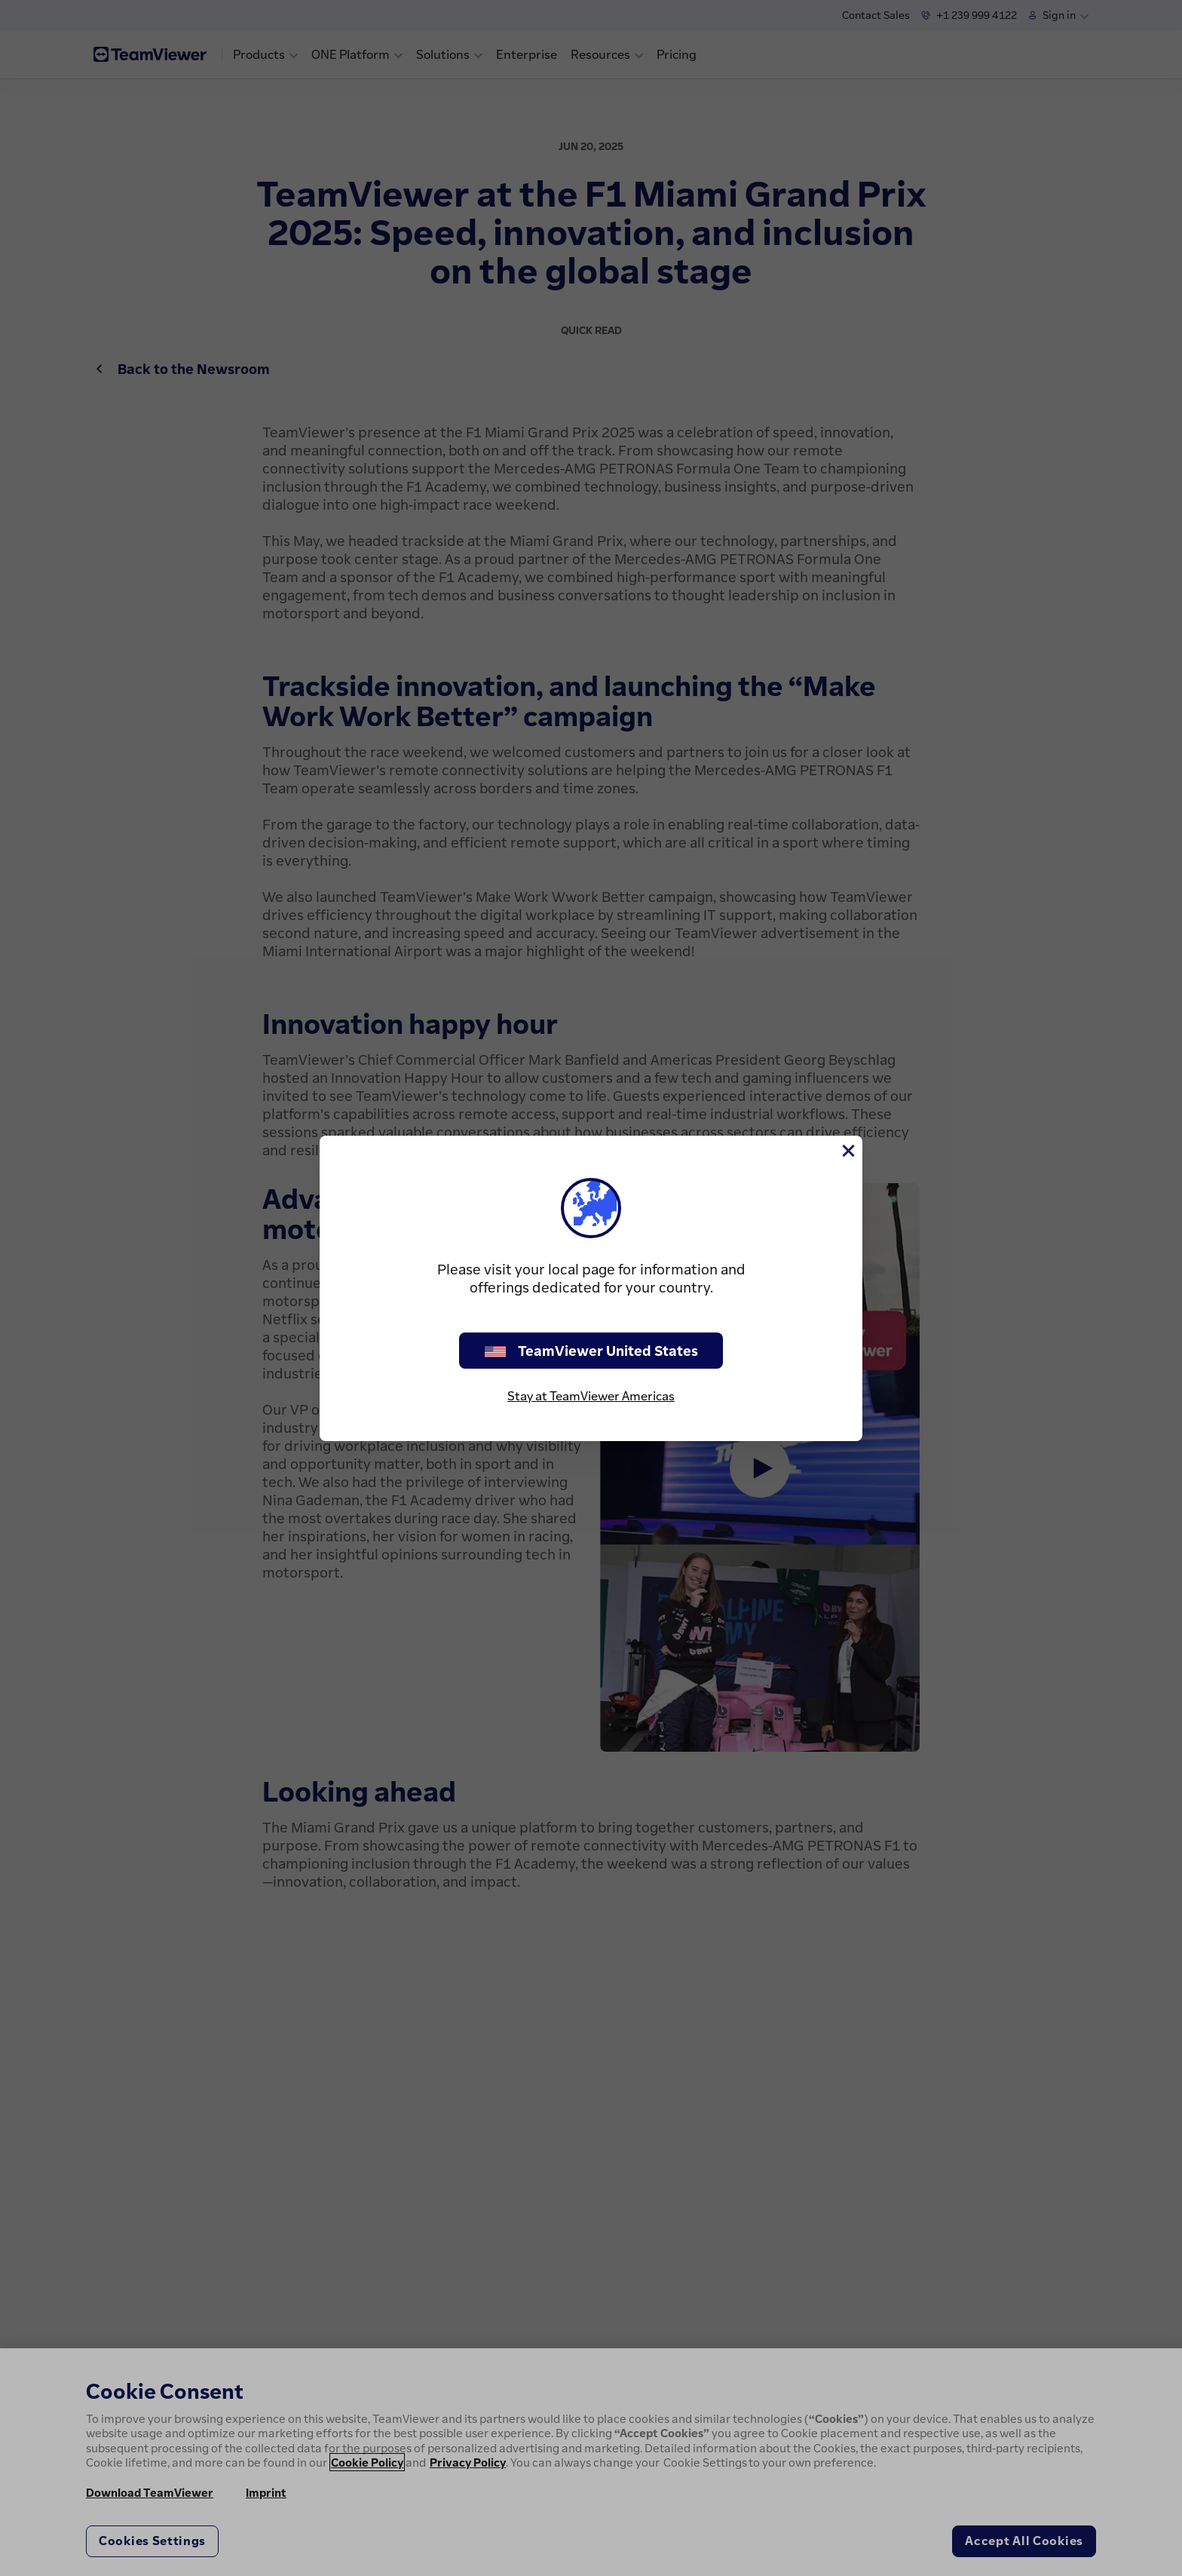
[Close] (847, 1151)
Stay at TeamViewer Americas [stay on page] (591, 1396)
